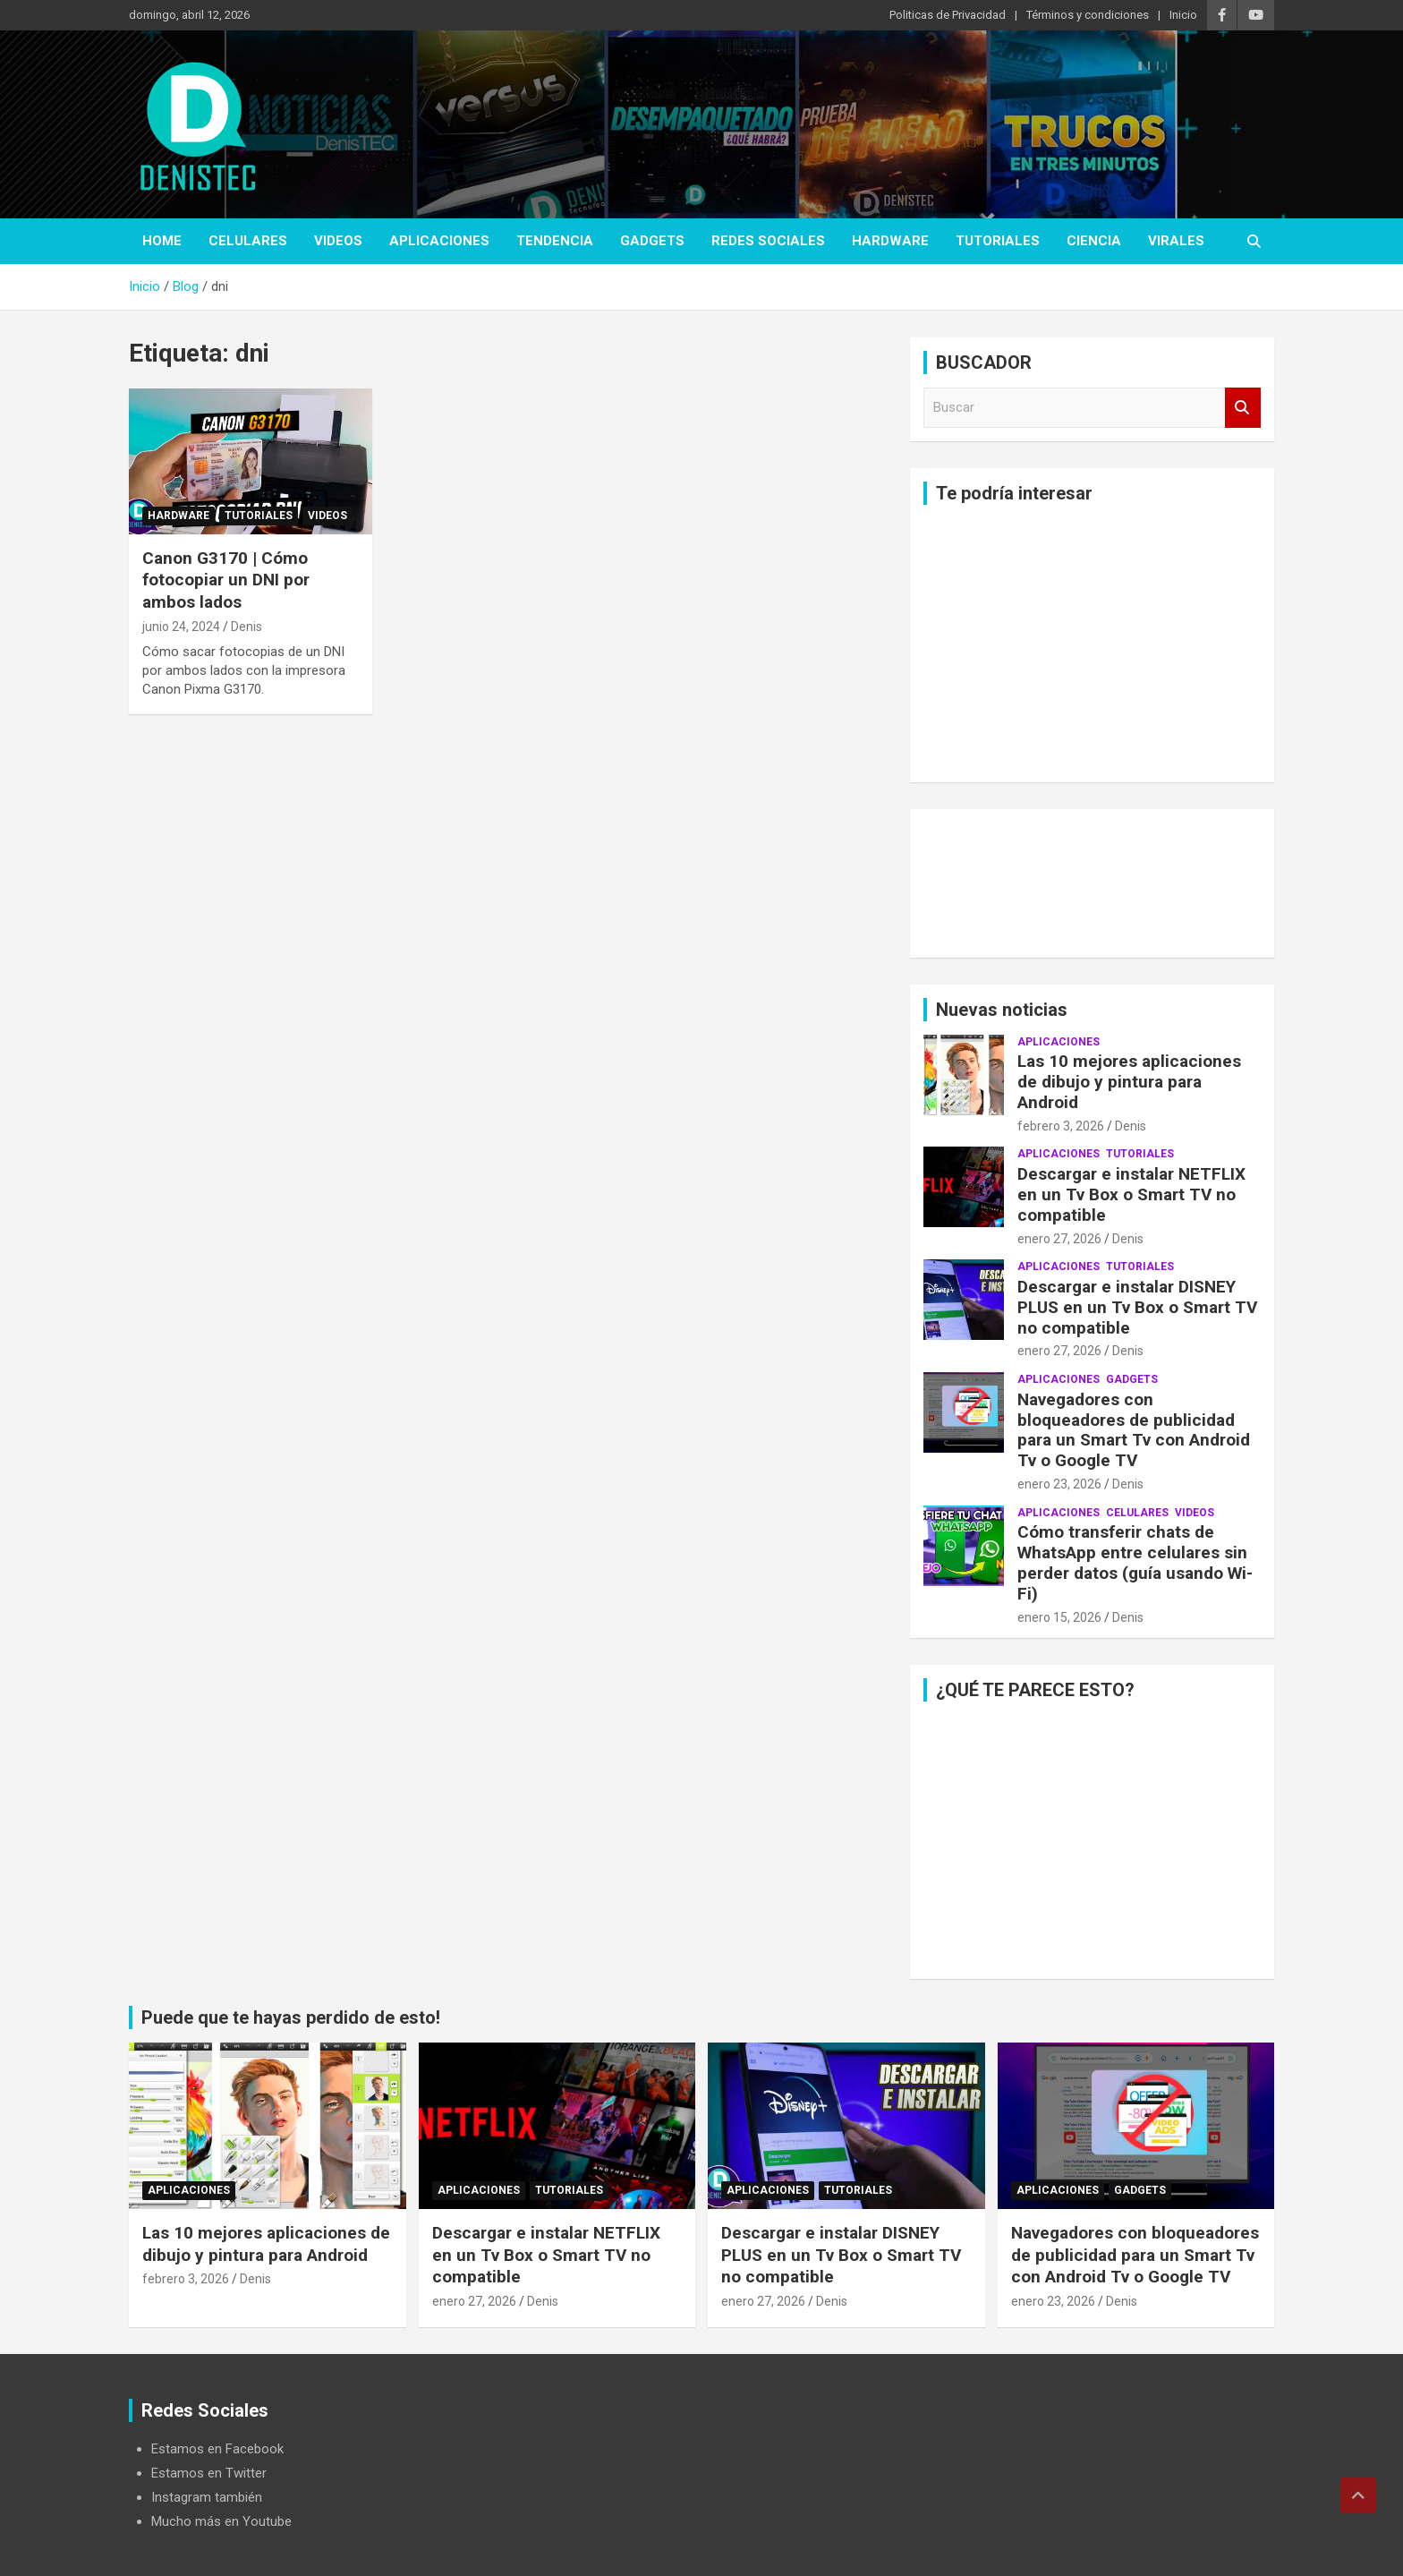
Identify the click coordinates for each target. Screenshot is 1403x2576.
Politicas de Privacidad (947, 14)
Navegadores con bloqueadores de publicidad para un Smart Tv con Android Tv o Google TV (1133, 1430)
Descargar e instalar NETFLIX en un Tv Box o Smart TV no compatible (1131, 1194)
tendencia (554, 241)
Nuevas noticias (1001, 1009)
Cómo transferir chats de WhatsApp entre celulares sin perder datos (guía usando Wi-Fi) (1135, 1562)
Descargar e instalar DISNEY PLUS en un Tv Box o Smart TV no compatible (1137, 1307)
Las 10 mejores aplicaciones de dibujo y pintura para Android (1129, 1082)
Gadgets (652, 241)
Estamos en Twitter (209, 2473)
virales (1176, 241)
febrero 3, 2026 (1060, 1126)
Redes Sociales (768, 241)
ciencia (1094, 241)
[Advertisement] (1092, 643)
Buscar (1243, 408)
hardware (890, 241)
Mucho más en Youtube (221, 2521)
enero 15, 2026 (1059, 1617)
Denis (246, 626)
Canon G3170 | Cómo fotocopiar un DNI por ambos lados (226, 580)
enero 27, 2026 (1059, 1239)
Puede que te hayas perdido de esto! (290, 2017)
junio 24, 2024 (181, 626)
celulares (247, 241)
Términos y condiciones (1087, 14)
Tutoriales (998, 241)
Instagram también (206, 2497)
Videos (338, 241)
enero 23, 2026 (1059, 1484)
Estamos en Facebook (217, 2449)
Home (162, 241)
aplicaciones (439, 241)
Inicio (1183, 14)
